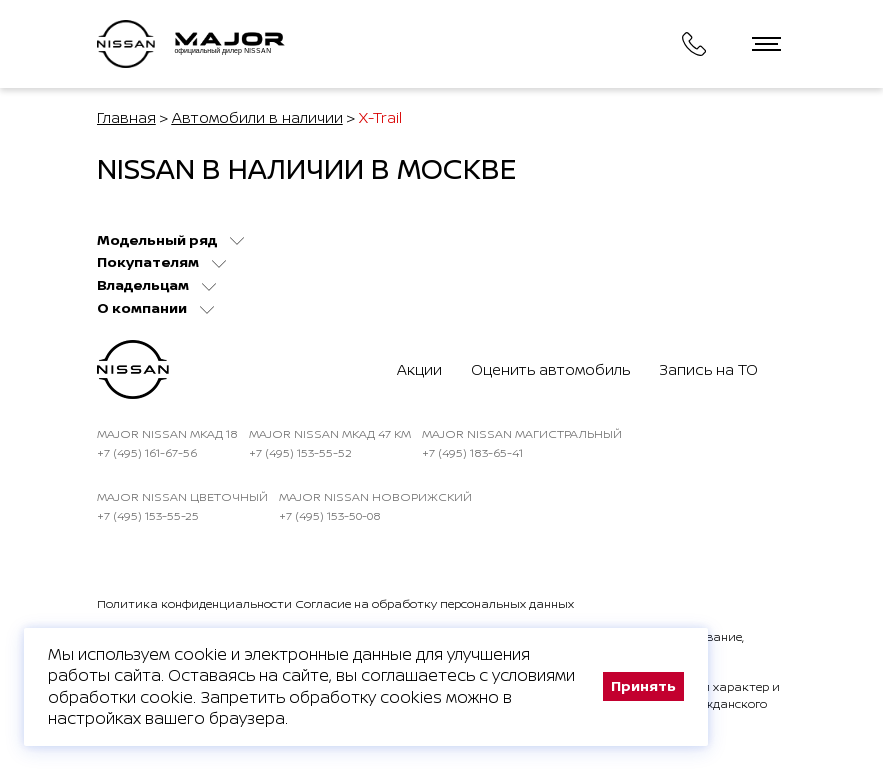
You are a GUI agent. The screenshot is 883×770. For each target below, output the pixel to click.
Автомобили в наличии (257, 117)
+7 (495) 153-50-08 (330, 515)
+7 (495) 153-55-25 (148, 515)
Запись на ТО (708, 369)
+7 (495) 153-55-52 (300, 452)
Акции (419, 369)
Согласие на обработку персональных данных (434, 603)
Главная (126, 117)
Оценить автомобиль (550, 369)
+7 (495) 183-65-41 (472, 452)
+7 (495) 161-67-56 (147, 452)
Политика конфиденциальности (194, 603)
